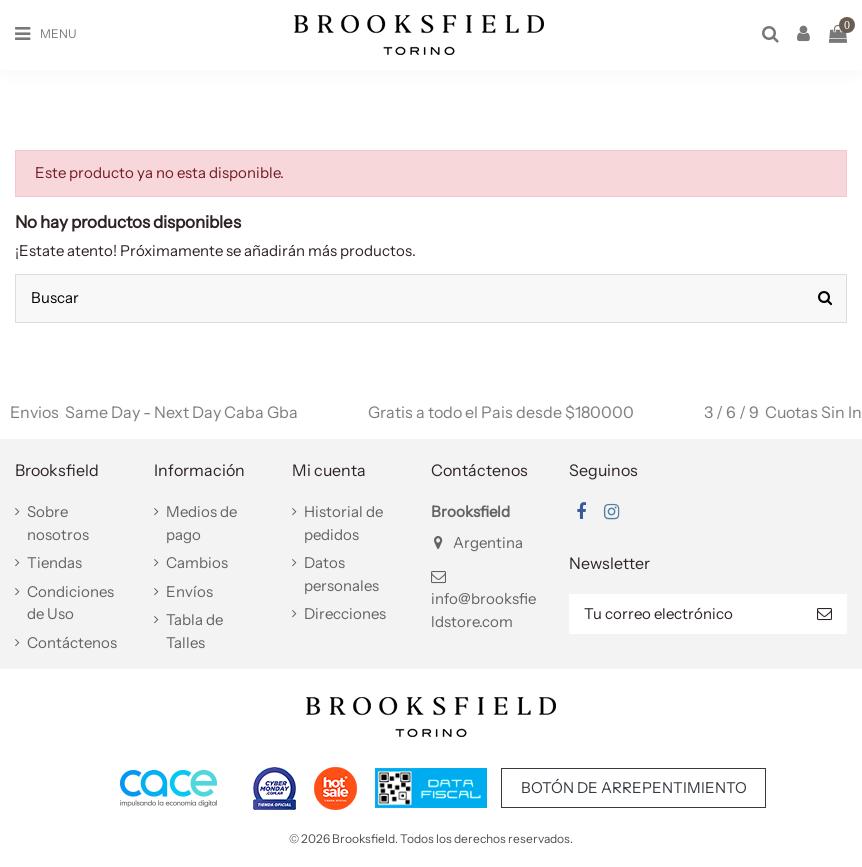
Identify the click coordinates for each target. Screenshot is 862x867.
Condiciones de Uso (70, 603)
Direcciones (345, 613)
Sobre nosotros (58, 523)
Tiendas (54, 562)
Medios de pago (201, 523)
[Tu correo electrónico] (685, 614)
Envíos (189, 591)
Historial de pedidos (343, 523)
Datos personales (341, 574)
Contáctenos (72, 642)
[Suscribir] (824, 614)
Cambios (197, 562)
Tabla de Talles (194, 631)
